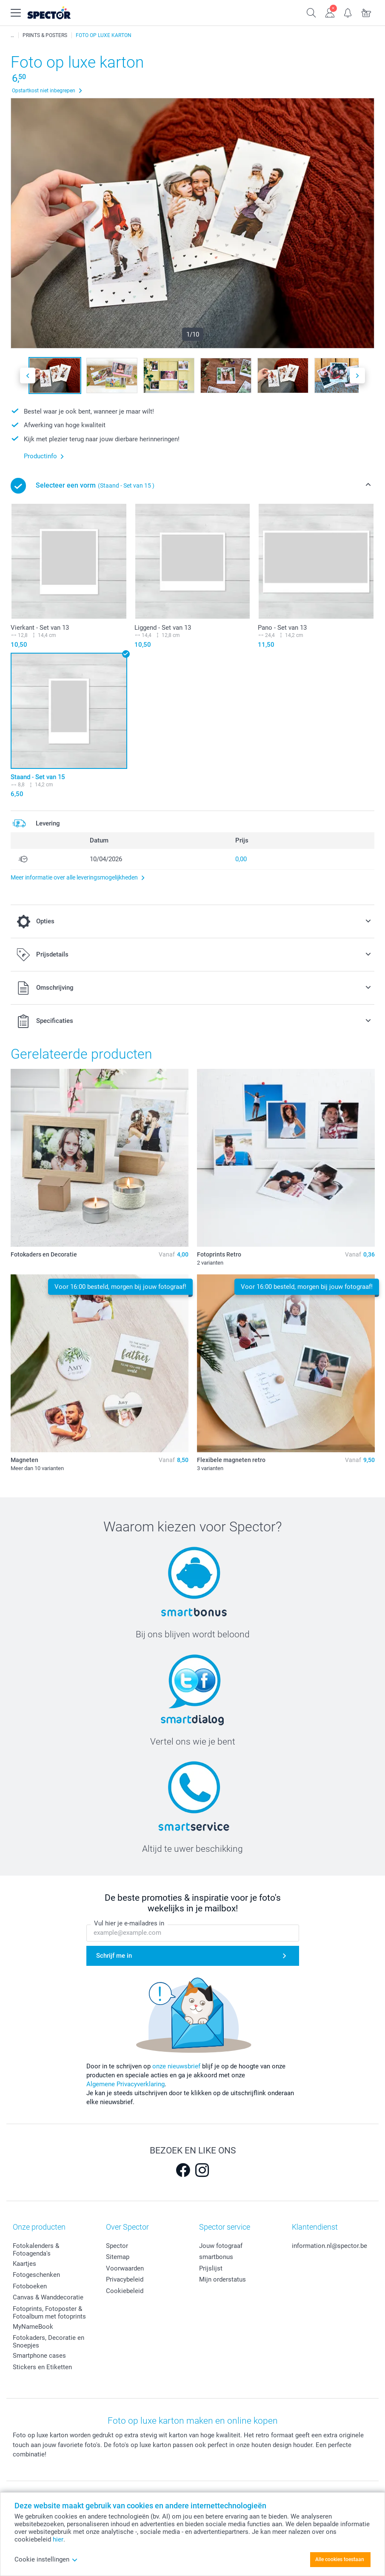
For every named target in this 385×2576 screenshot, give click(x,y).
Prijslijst (210, 2268)
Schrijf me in (114, 1955)
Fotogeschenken (36, 2275)
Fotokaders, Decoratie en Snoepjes (48, 2341)
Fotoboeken (30, 2286)
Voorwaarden (125, 2268)
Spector (117, 2246)
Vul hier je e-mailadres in (129, 1924)
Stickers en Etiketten (42, 2367)
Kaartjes (24, 2264)
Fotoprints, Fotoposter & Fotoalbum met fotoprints (49, 2312)
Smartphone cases (39, 2355)
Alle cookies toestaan (339, 2559)
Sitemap (117, 2257)
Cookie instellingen (46, 2559)
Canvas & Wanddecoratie (48, 2297)
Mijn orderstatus (222, 2279)
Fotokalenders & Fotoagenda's (36, 2249)
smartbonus (216, 2257)
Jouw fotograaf (220, 2246)
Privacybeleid (124, 2279)
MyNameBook (33, 2326)
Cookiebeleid (124, 2291)
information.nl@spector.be (329, 2246)
